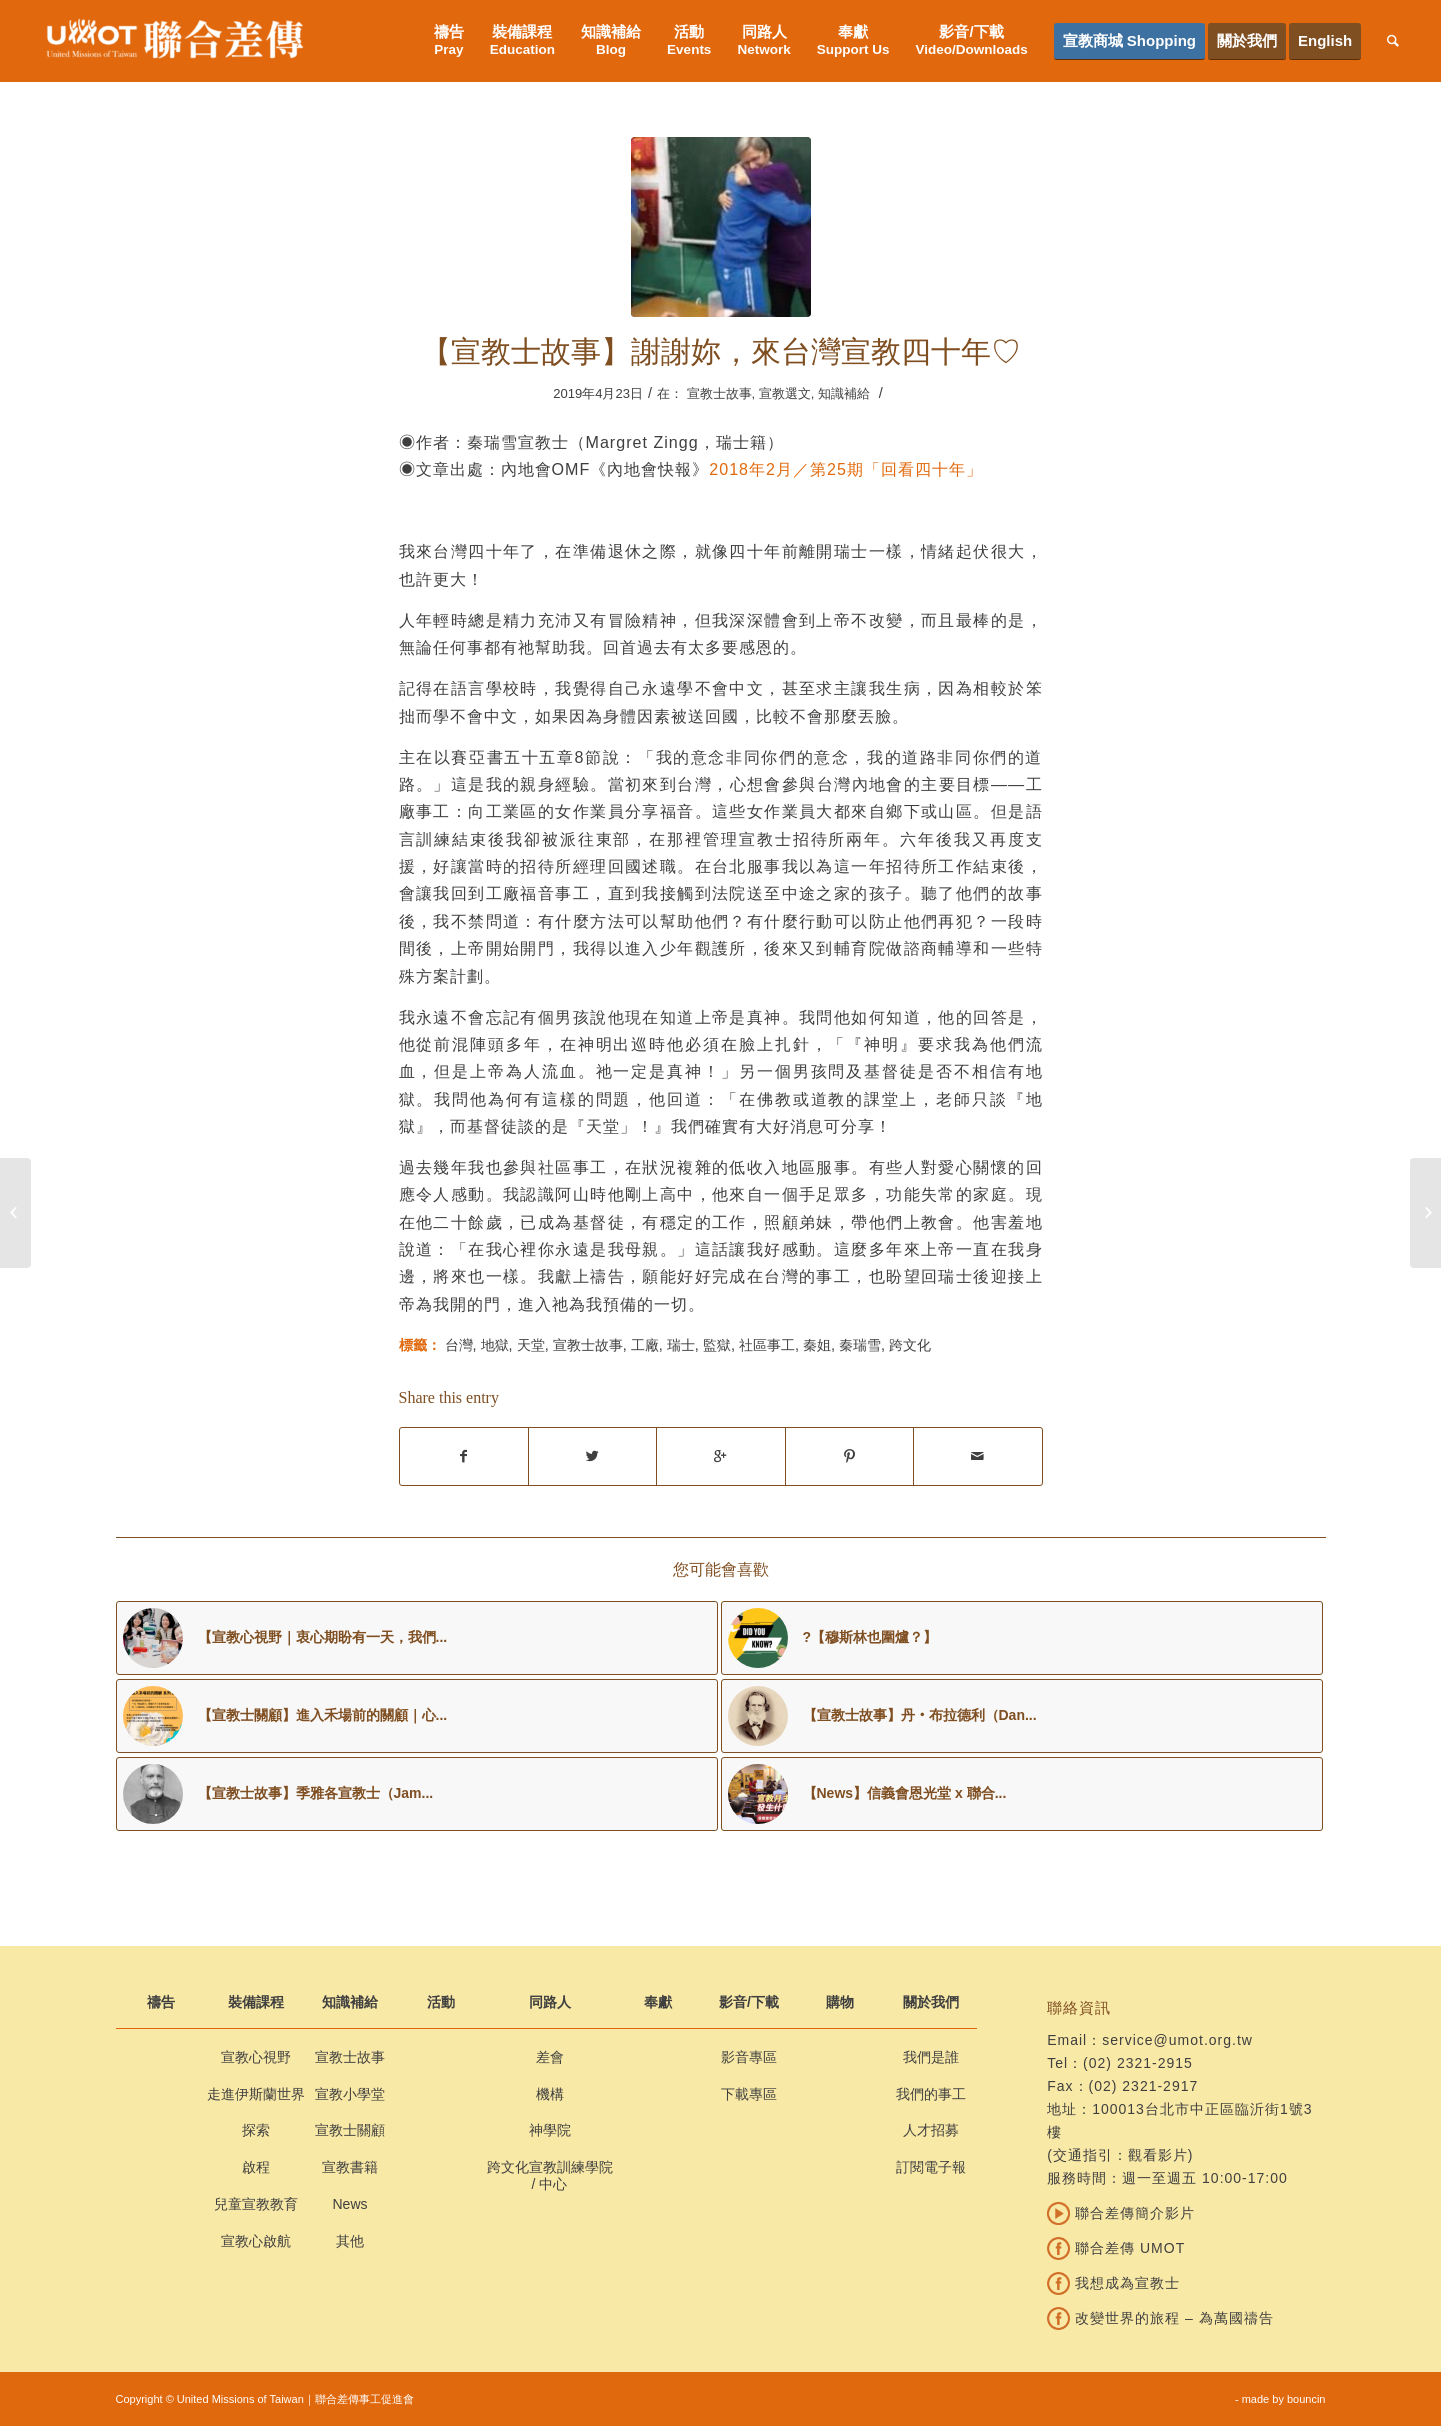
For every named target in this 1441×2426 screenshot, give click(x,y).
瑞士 (681, 1345)
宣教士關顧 (350, 2130)
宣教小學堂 (350, 2094)
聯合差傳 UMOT (1116, 2248)
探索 (256, 2130)
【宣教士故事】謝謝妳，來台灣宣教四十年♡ (721, 351)
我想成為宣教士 (1113, 2283)
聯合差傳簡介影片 (1121, 2213)
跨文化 (910, 1345)
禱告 (161, 2002)
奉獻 (658, 2002)
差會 (550, 2057)
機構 (550, 2094)
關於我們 (931, 2002)
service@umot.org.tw (1177, 2040)
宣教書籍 (350, 2167)
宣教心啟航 (256, 2241)
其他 (350, 2241)
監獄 (717, 1345)
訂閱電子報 (931, 2167)
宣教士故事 (719, 393)
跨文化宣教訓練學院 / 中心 (550, 2175)
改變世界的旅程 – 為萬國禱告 (1160, 2318)
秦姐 (817, 1345)
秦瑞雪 (860, 1345)
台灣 (459, 1345)
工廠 (645, 1345)
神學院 (550, 2130)
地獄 (495, 1345)
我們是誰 (931, 2057)
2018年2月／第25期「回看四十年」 (846, 469)
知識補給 (844, 393)
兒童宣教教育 (256, 2204)
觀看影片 (1158, 2155)
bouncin (1306, 2399)
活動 (441, 2002)
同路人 (550, 2002)
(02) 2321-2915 (1138, 2063)
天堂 (531, 1345)
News (349, 2204)
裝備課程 (256, 2002)
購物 (840, 2002)
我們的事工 (931, 2094)
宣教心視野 (256, 2057)
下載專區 (749, 2094)
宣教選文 (785, 393)
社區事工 (767, 1345)
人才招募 (931, 2130)
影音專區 (749, 2057)
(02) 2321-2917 (1144, 2086)
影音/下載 (749, 2002)
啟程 (256, 2167)
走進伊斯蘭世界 (256, 2094)
